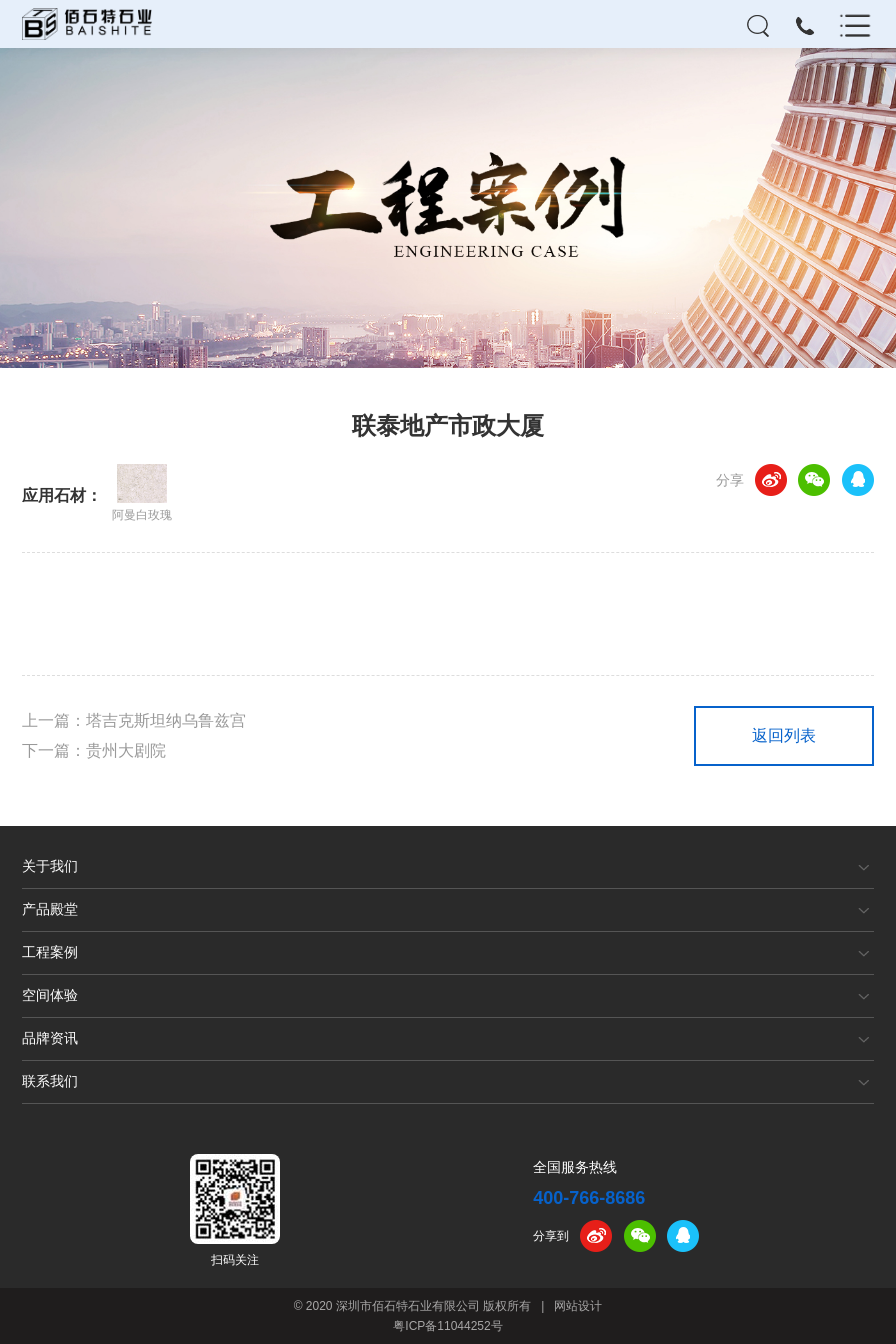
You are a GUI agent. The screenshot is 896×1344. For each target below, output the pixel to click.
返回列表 (784, 735)
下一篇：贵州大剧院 (94, 750)
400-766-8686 (589, 1198)
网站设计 (578, 1306)
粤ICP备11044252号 (447, 1326)
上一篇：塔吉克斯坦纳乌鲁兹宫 (134, 720)
